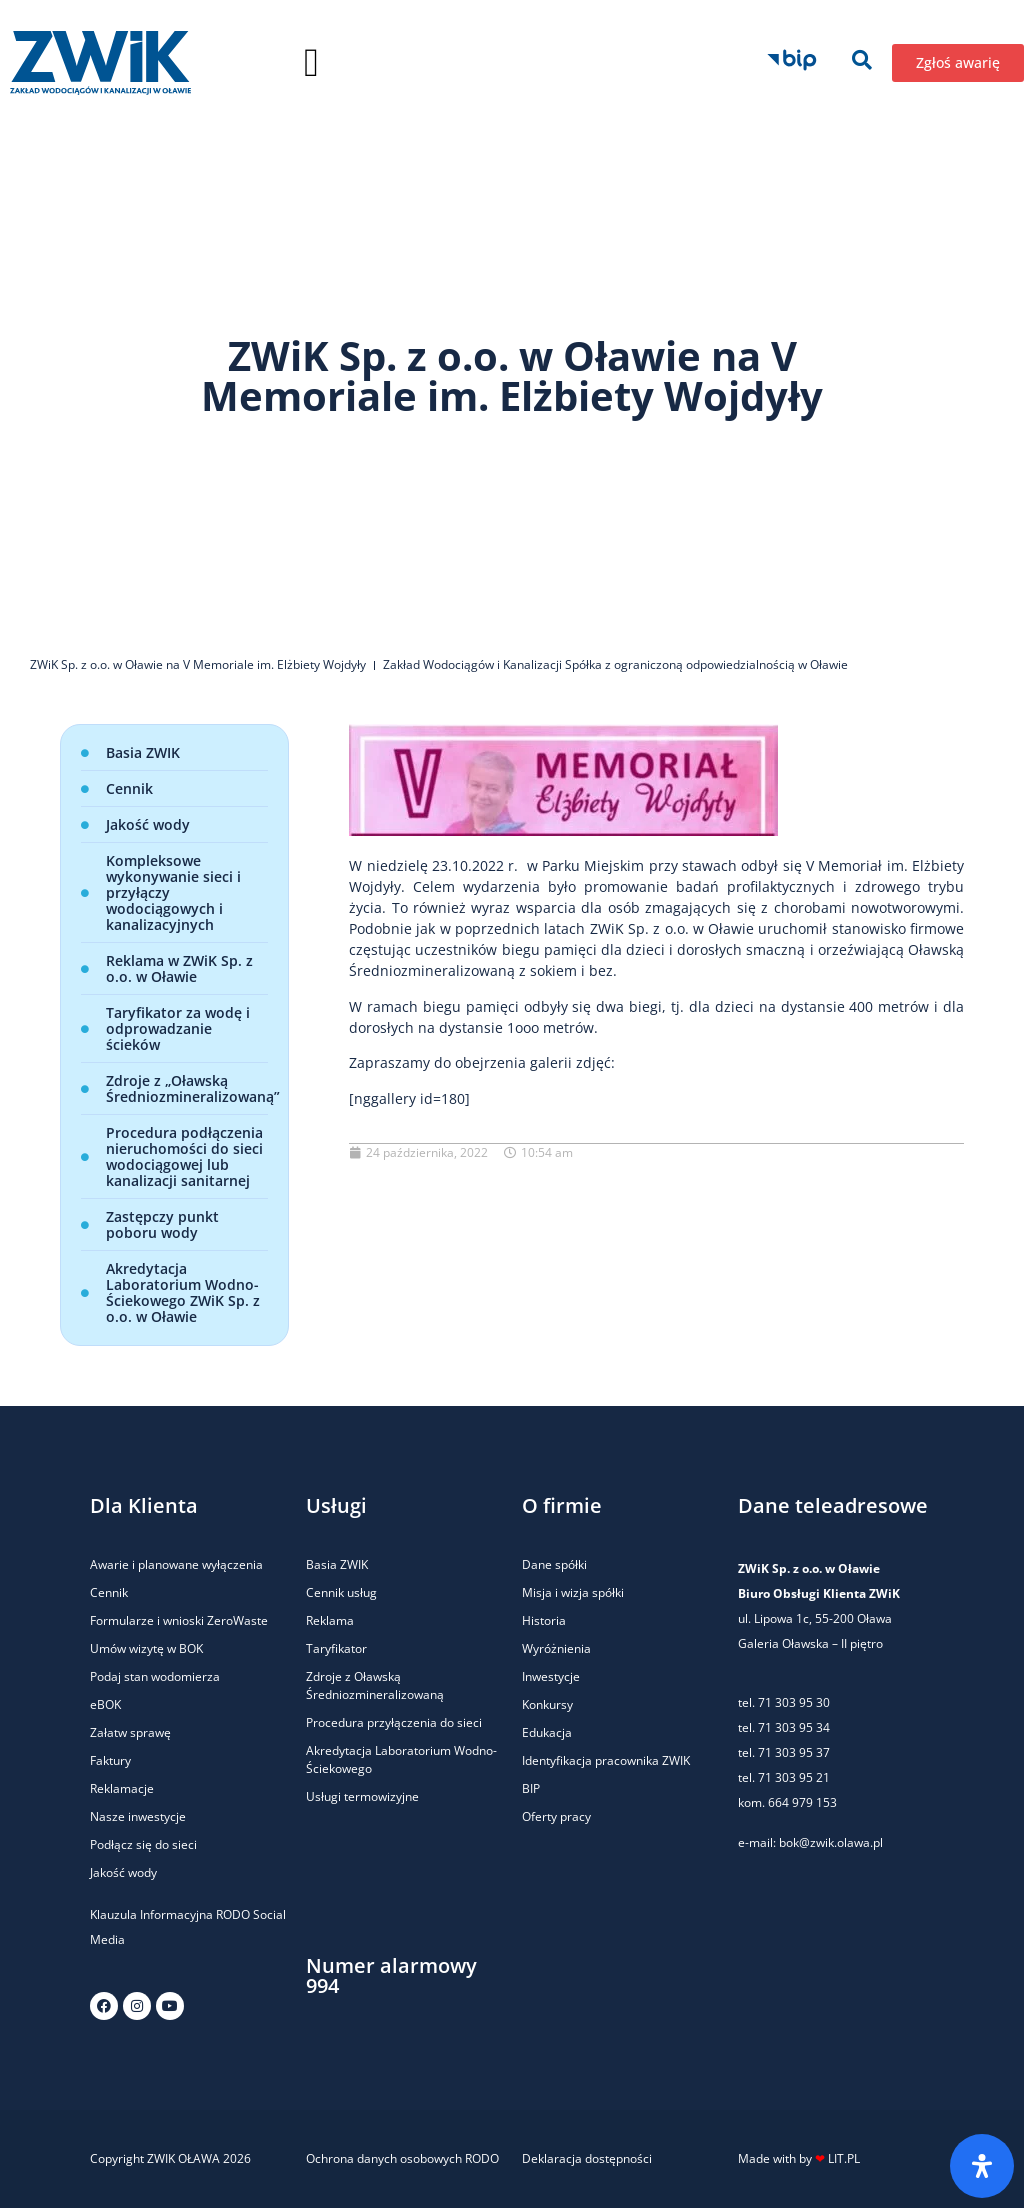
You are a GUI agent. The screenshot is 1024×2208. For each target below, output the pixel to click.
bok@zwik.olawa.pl (831, 1842)
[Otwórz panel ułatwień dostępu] (982, 2166)
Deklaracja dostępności (587, 2158)
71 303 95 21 (792, 1777)
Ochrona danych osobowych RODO (402, 2158)
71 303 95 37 (794, 1752)
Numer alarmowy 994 (391, 1975)
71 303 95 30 (794, 1702)
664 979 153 (802, 1802)
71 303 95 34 (794, 1727)
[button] (311, 63)
